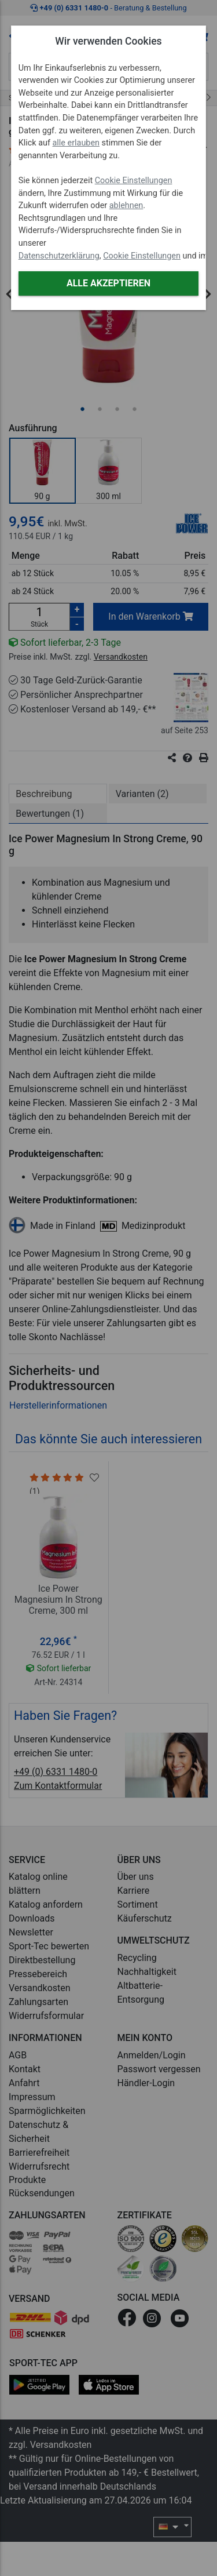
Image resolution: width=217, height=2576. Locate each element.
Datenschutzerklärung (59, 256)
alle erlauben (76, 143)
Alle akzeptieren (108, 283)
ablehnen (126, 205)
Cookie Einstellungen (133, 180)
